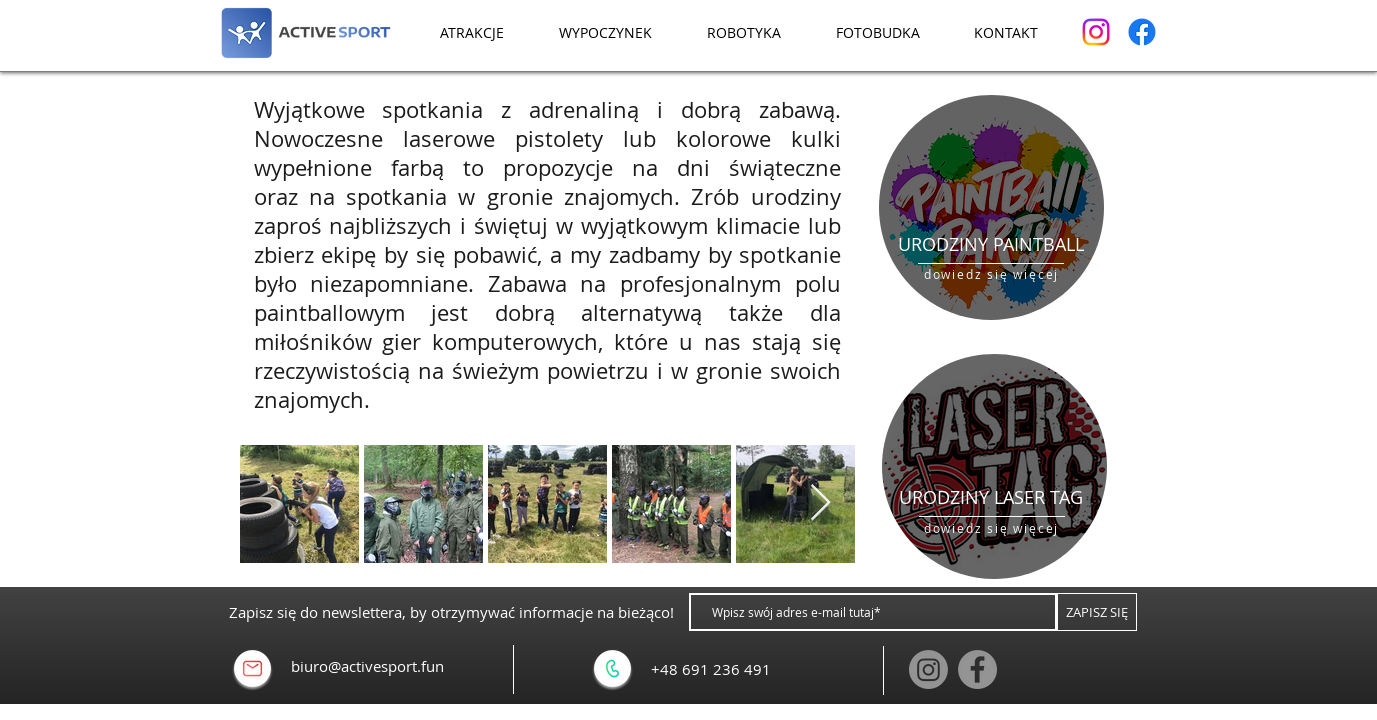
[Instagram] (1096, 32)
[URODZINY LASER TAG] (991, 498)
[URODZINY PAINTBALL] (991, 245)
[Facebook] (1142, 32)
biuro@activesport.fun (367, 666)
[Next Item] (820, 503)
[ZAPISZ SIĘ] (1097, 612)
